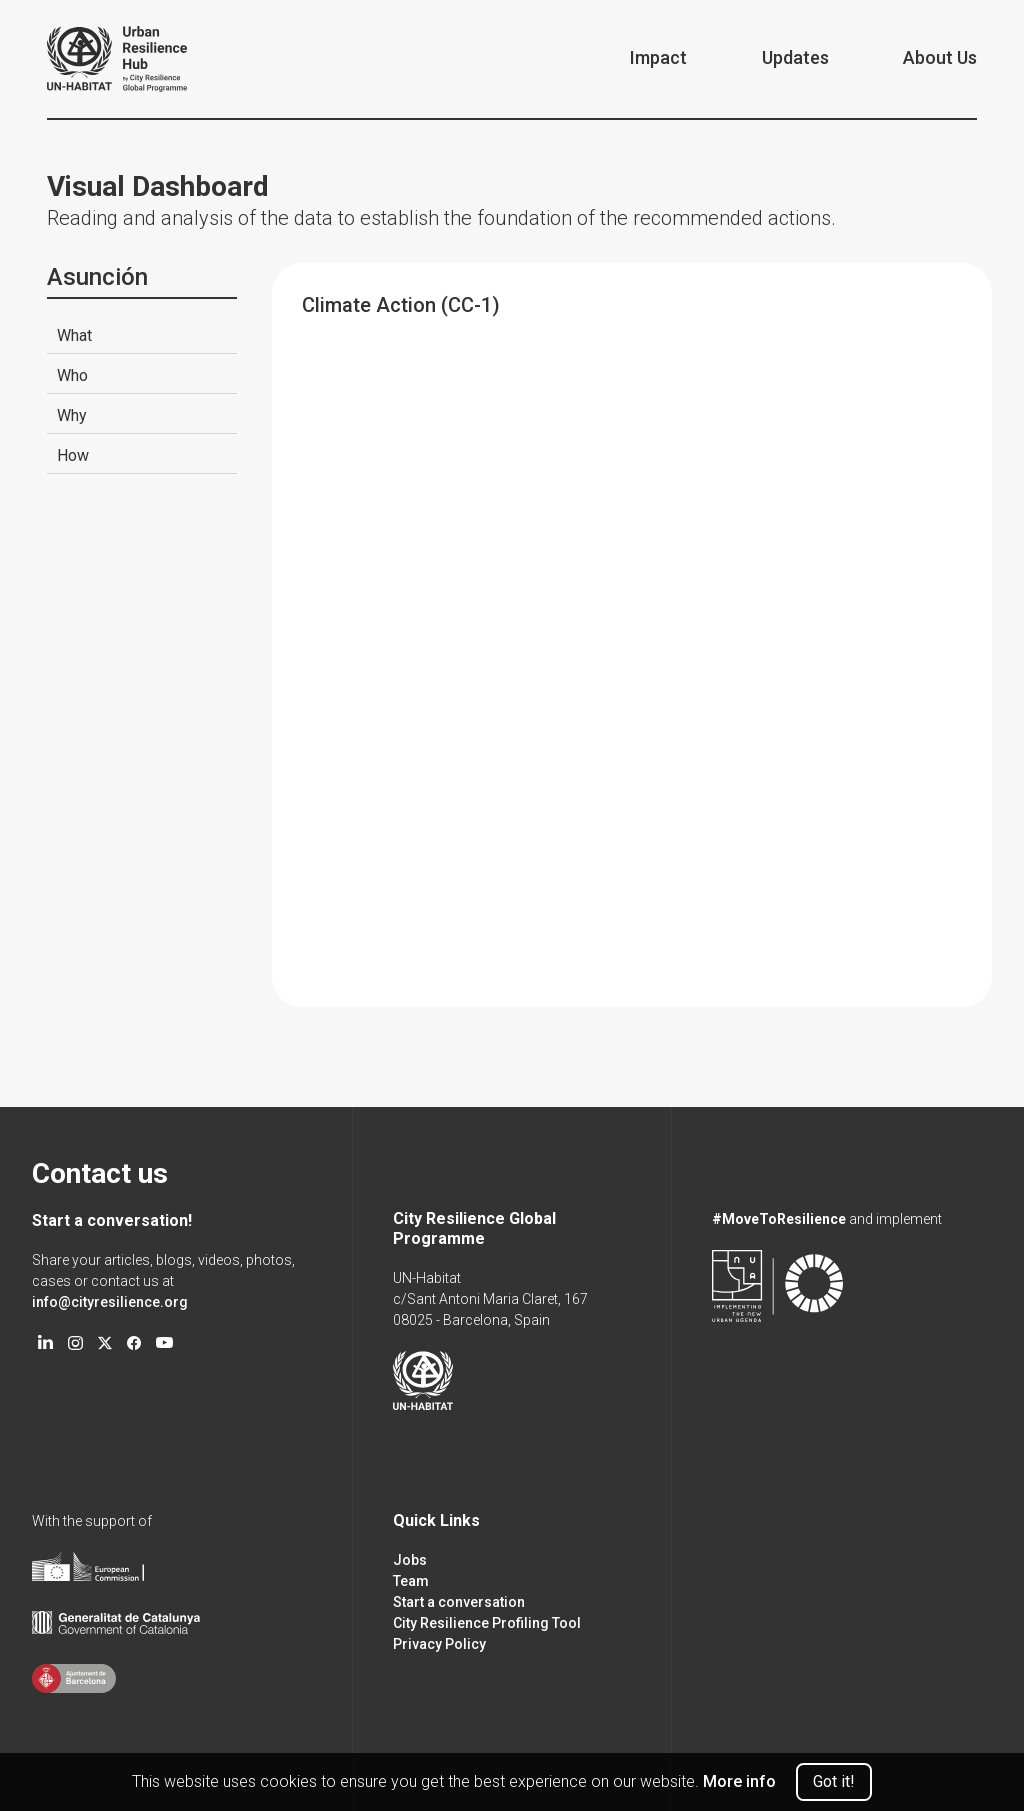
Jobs (410, 1560)
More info (739, 1781)
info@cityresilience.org (110, 1302)
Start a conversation (459, 1602)
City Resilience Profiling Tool (487, 1623)
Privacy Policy (439, 1644)
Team (411, 1581)
